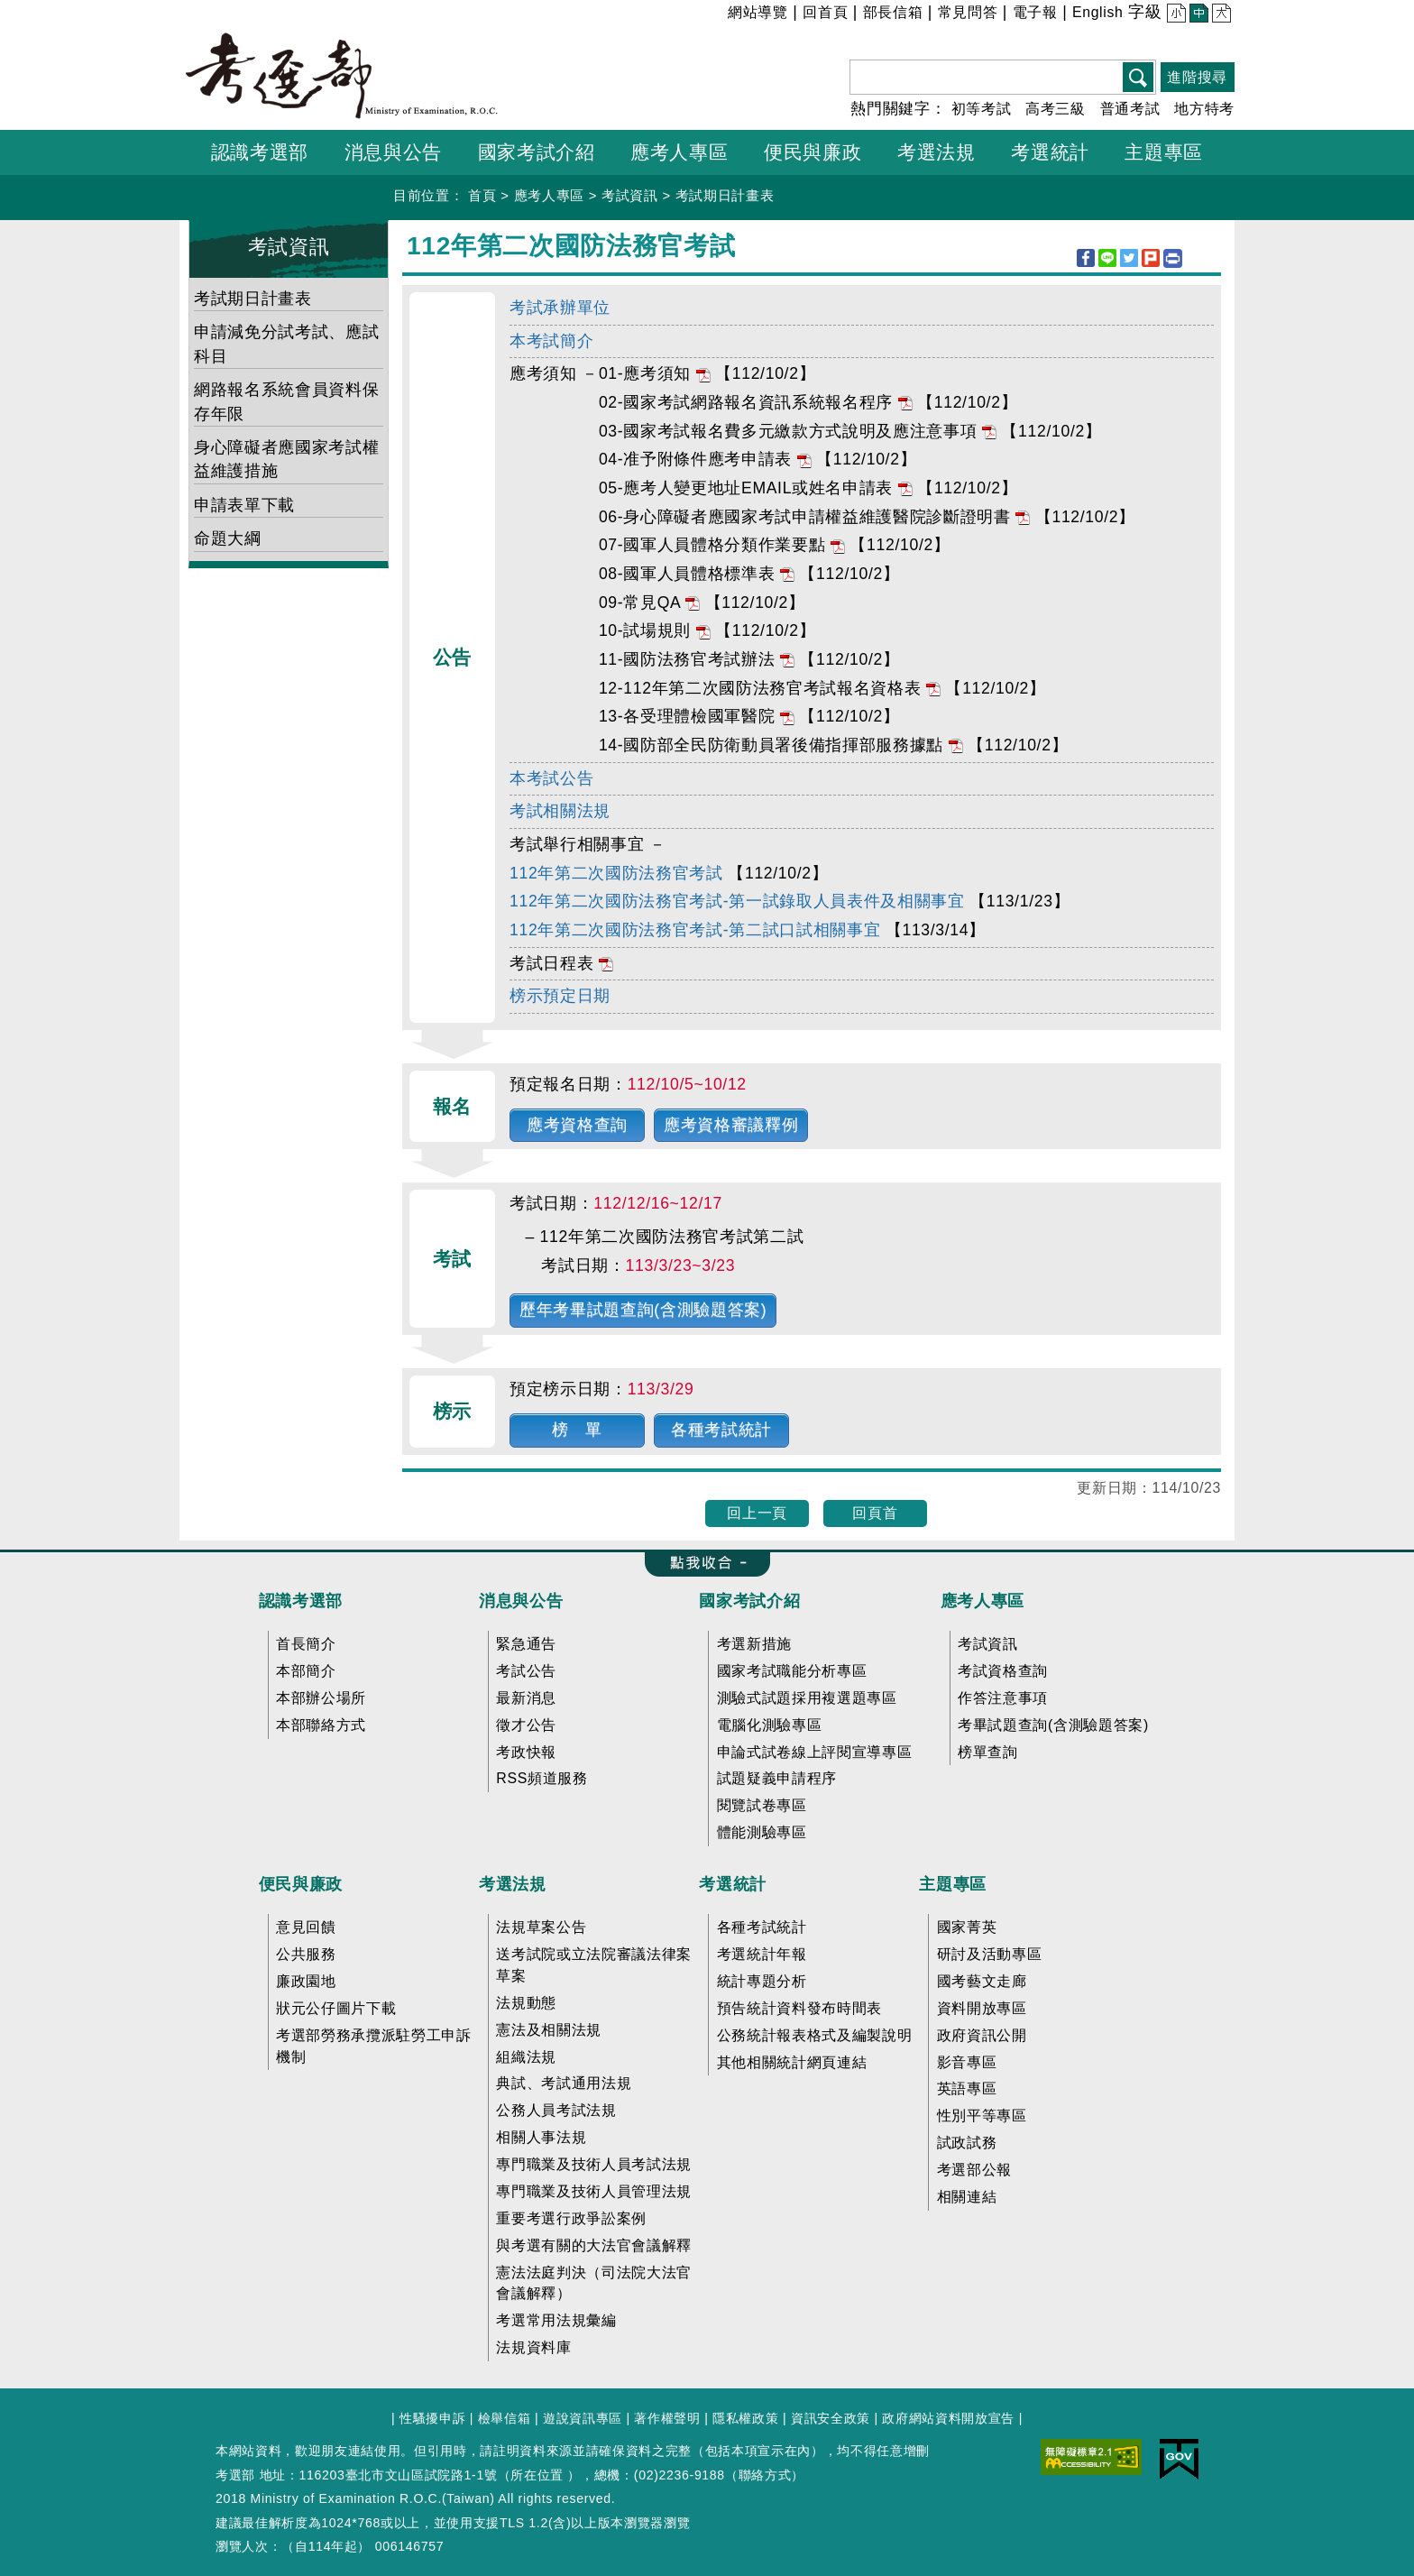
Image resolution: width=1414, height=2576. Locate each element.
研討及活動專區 (989, 1954)
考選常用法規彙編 (556, 2320)
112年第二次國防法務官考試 (616, 873)
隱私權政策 (745, 2418)
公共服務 (306, 1954)
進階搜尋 (1197, 77)
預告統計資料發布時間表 (799, 2008)
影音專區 (967, 2062)
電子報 (1035, 12)
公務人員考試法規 (556, 2110)
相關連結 (967, 2196)
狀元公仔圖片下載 (336, 2008)
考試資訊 (629, 195)
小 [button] (1174, 15)
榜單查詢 (988, 1752)
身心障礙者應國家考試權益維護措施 (286, 459)
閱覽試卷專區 (762, 1805)
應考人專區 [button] (679, 152)
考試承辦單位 (560, 308)
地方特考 (1204, 108)
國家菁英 (967, 1927)
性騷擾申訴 (432, 2418)
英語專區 (967, 2088)
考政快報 (526, 1752)
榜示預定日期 (560, 996)
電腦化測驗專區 (769, 1725)
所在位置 (537, 2475)
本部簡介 (306, 1671)
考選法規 (512, 1884)
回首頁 (825, 12)
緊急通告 (526, 1643)
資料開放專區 (982, 2008)
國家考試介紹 (749, 1601)
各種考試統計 (721, 1430)
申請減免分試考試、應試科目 (286, 343)
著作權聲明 (667, 2418)
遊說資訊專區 (582, 2418)
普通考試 (1130, 108)
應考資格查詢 (577, 1125)
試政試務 (967, 2142)
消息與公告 (521, 1601)
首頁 (482, 195)
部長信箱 (893, 12)
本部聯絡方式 (321, 1725)
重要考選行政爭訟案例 (571, 2218)
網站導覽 (758, 12)
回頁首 (874, 1513)
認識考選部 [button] (259, 152)
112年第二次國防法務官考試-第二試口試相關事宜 (695, 930)
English (1098, 12)
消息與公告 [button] (393, 152)
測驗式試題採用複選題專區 (807, 1698)
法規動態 (526, 2002)
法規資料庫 (533, 2347)
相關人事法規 (541, 2137)
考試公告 (526, 1671)
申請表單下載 (244, 505)
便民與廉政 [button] (812, 152)
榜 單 (577, 1430)
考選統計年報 (762, 1954)
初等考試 (981, 108)
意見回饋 (306, 1927)
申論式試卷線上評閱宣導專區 (815, 1752)
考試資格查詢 (1003, 1671)
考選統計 (733, 1884)
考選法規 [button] (936, 152)
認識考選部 (301, 1601)
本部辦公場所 (321, 1698)
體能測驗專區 (762, 1832)
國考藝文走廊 (982, 1981)
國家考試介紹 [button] (536, 152)
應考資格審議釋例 (731, 1125)
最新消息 (526, 1698)
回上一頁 (757, 1513)
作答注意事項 (1003, 1698)
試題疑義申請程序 (777, 1778)
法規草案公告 (541, 1927)
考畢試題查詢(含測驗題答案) (1053, 1725)
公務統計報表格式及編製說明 (815, 2035)
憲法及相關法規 (548, 2030)
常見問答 (968, 12)
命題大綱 (228, 538)
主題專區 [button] (1164, 152)
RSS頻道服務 (541, 1778)
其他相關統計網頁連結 (792, 2062)
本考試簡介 (551, 341)
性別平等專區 (982, 2115)
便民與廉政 (301, 1884)
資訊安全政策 (830, 2418)
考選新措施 (754, 1643)
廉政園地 (306, 1981)
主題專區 (953, 1884)
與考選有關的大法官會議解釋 (594, 2245)
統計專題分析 (762, 1981)
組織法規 (526, 2057)
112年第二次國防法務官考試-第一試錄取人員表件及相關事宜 (737, 901)
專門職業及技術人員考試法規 (594, 2164)
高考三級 (1055, 108)
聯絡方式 (765, 2475)
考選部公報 (974, 2169)
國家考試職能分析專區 (792, 1671)
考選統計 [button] (1050, 152)
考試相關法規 (560, 811)
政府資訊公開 (982, 2035)
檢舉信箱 (504, 2418)
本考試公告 (551, 778)
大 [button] (1219, 15)
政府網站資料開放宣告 (948, 2418)
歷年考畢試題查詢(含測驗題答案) (643, 1310)
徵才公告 (526, 1725)
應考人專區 (549, 195)
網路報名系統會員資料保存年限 (286, 401)
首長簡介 (306, 1643)
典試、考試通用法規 (563, 2083)
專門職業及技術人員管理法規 (594, 2191)
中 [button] (1197, 15)
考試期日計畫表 (725, 195)
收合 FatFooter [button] (701, 1564)
